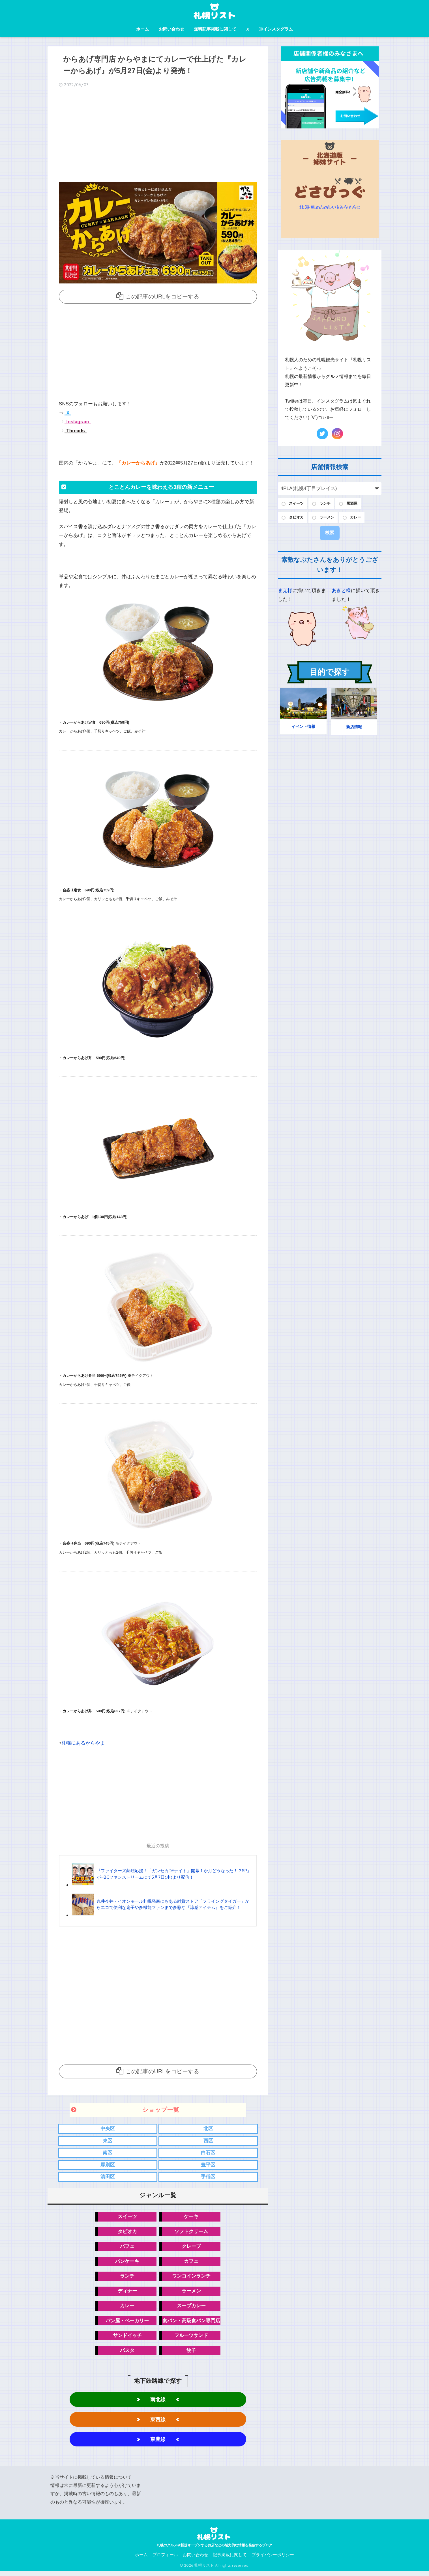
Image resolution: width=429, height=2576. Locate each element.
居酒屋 (357, 504)
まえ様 (285, 592)
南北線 (158, 2403)
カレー (127, 2308)
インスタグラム (276, 29)
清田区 (107, 2178)
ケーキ (191, 2217)
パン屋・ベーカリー (127, 2323)
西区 (208, 2141)
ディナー (127, 2293)
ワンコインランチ (191, 2278)
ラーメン (191, 2293)
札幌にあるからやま (83, 1743)
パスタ (127, 2353)
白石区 (208, 2153)
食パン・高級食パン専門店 (191, 2323)
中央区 (107, 2128)
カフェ (191, 2263)
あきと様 (341, 592)
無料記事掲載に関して (215, 29)
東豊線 (158, 2443)
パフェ (127, 2248)
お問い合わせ (171, 29)
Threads (75, 430)
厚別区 (107, 2165)
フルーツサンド (191, 2338)
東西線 (158, 2423)
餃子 (191, 2353)
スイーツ (127, 2217)
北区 (208, 2128)
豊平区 (208, 2165)
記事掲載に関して (230, 2559)
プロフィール (165, 2559)
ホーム (142, 29)
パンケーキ (127, 2263)
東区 (107, 2141)
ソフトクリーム (191, 2233)
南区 (107, 2153)
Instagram (77, 421)
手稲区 (208, 2178)
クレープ (191, 2248)
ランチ (127, 2278)
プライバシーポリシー (273, 2559)
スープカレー (191, 2308)
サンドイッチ (127, 2338)
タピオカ (127, 2233)
